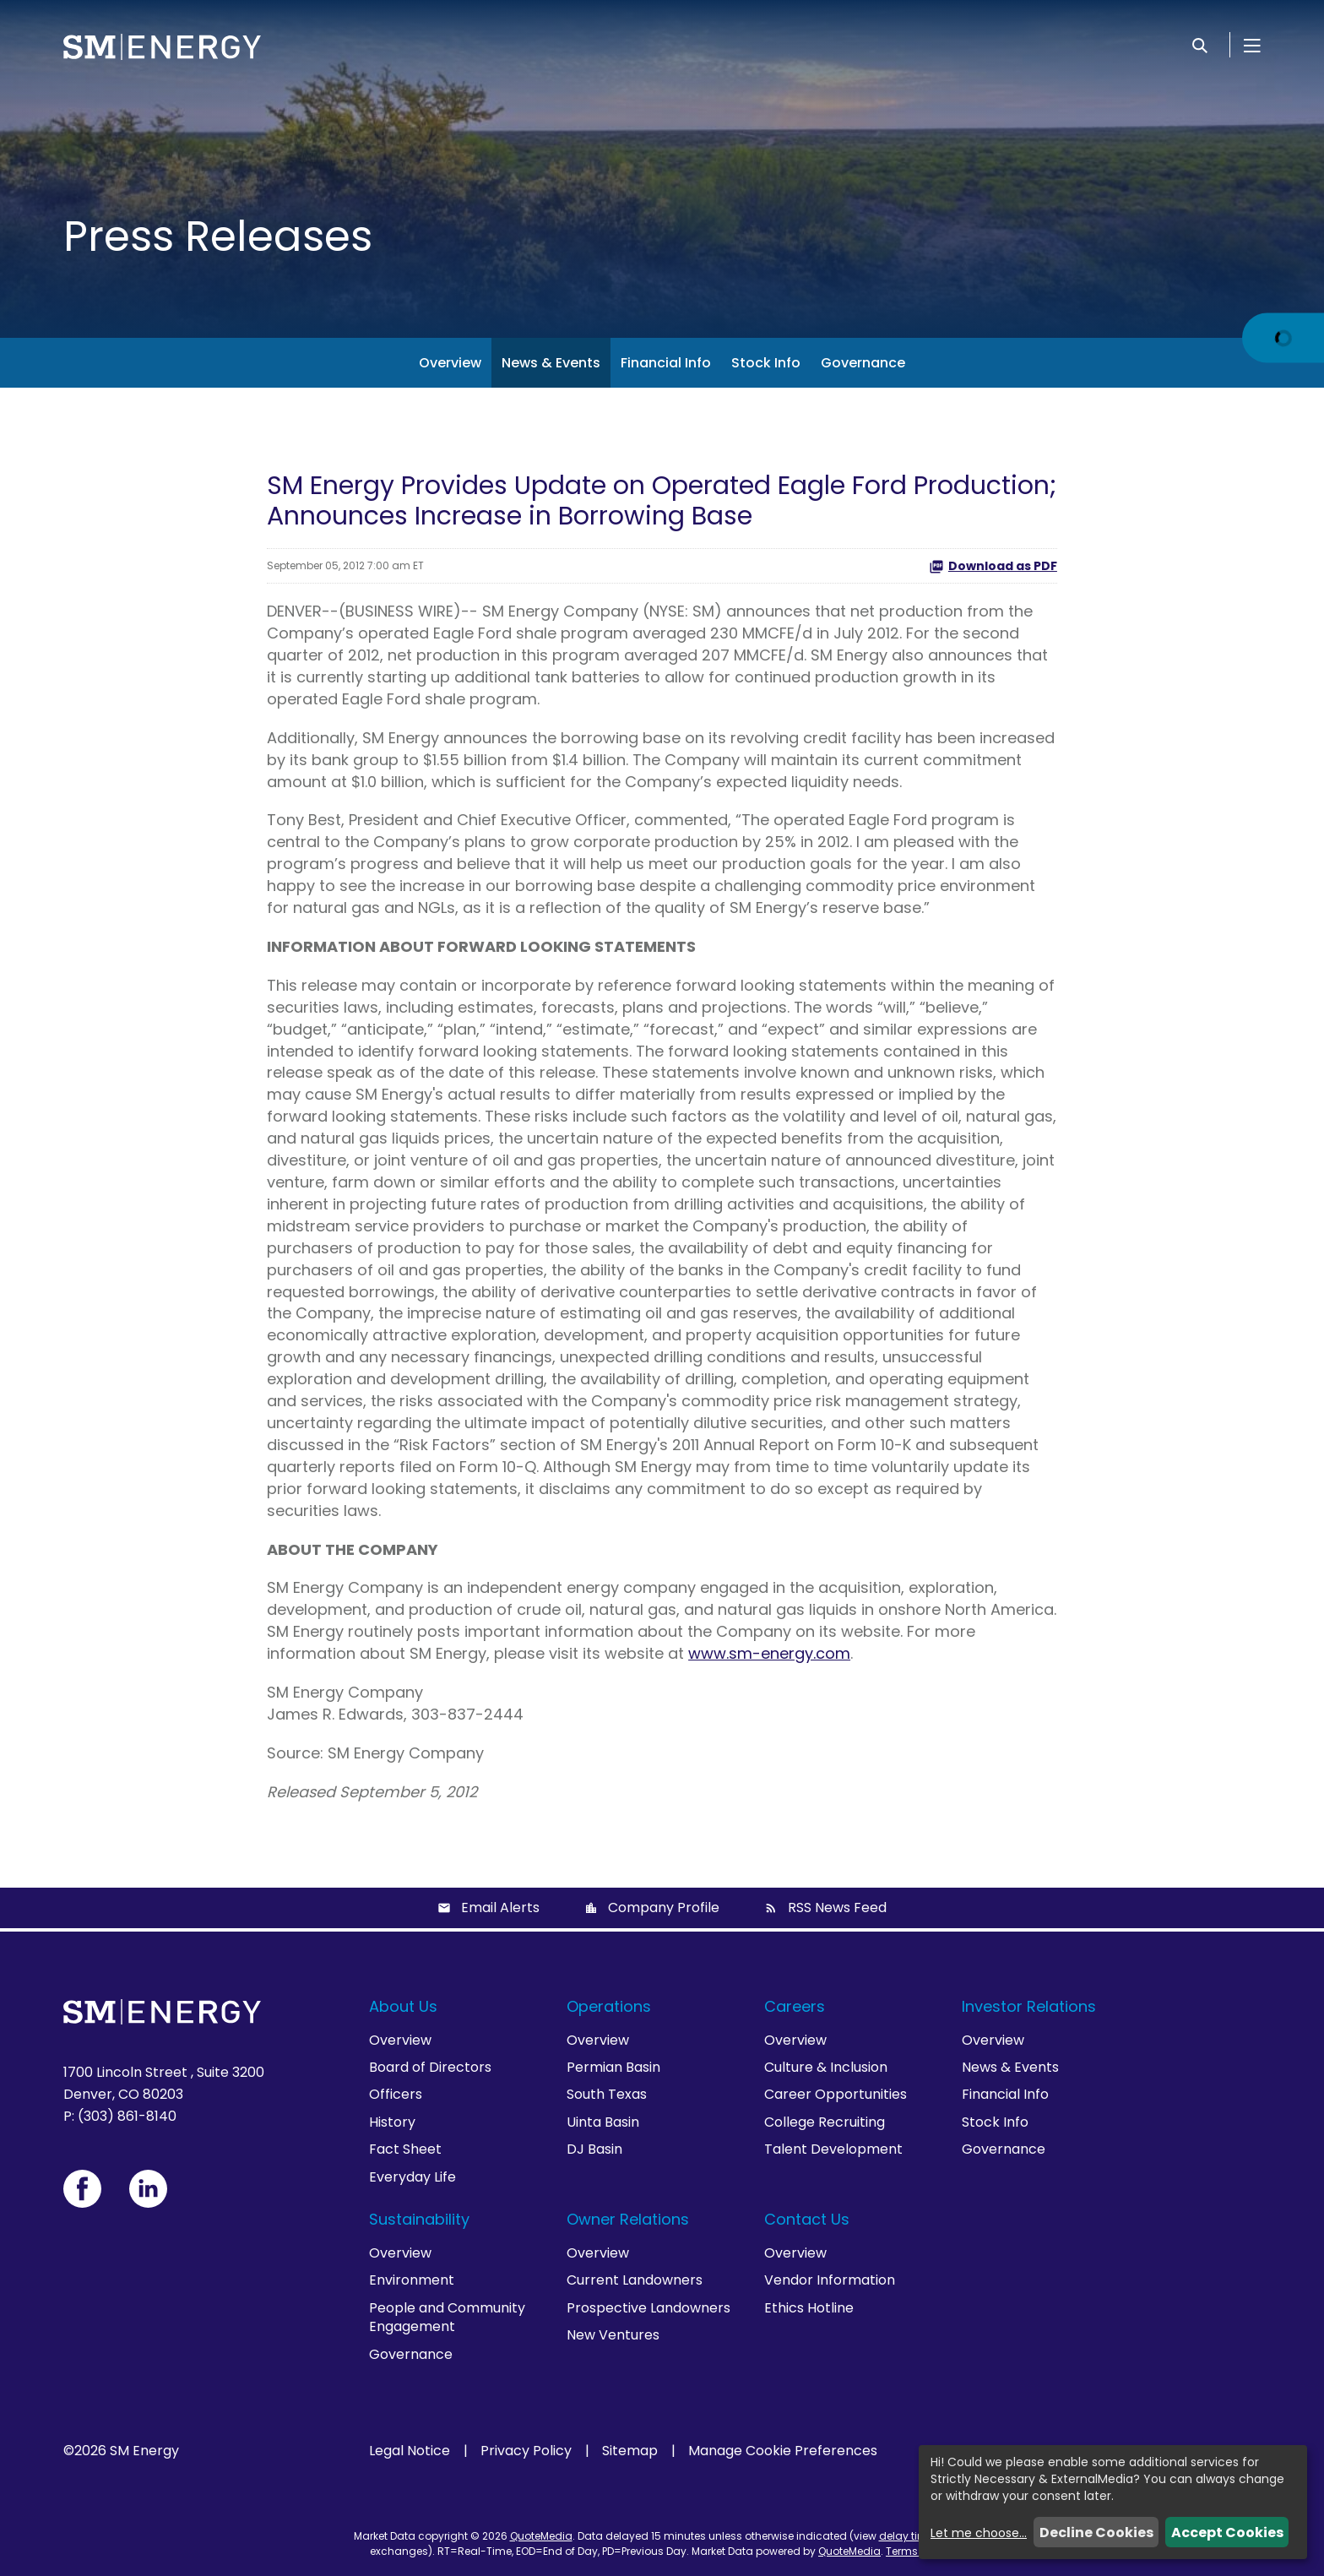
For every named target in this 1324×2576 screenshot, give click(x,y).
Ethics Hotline (809, 2308)
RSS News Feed (837, 1907)
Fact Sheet (405, 2149)
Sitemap (630, 2451)
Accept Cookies (1227, 2532)
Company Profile (663, 1907)
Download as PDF (993, 565)
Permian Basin (613, 2067)
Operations (609, 2006)
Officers (395, 2094)
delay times (909, 2536)
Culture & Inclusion (825, 2067)
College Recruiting (824, 2122)
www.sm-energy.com (769, 1653)
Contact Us (806, 2219)
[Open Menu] (1252, 45)
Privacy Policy (526, 2451)
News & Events (551, 362)
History (392, 2122)
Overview (450, 362)
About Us (403, 2006)
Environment (411, 2280)
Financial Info (666, 362)
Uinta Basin (603, 2122)
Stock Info (765, 362)
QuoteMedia (541, 2536)
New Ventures (613, 2335)
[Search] (1199, 45)
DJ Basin (594, 2149)
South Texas (607, 2094)
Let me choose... (979, 2532)
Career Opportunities (835, 2094)
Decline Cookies (1096, 2532)
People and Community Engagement (447, 2317)
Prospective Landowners (648, 2308)
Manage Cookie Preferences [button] (782, 2451)
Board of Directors (430, 2067)
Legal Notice (409, 2451)
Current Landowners (635, 2280)
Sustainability (419, 2219)
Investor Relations (1029, 2006)
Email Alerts (500, 1907)
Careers (794, 2006)
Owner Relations (628, 2219)
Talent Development (833, 2149)
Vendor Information (829, 2280)
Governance (863, 362)
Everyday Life (412, 2177)
